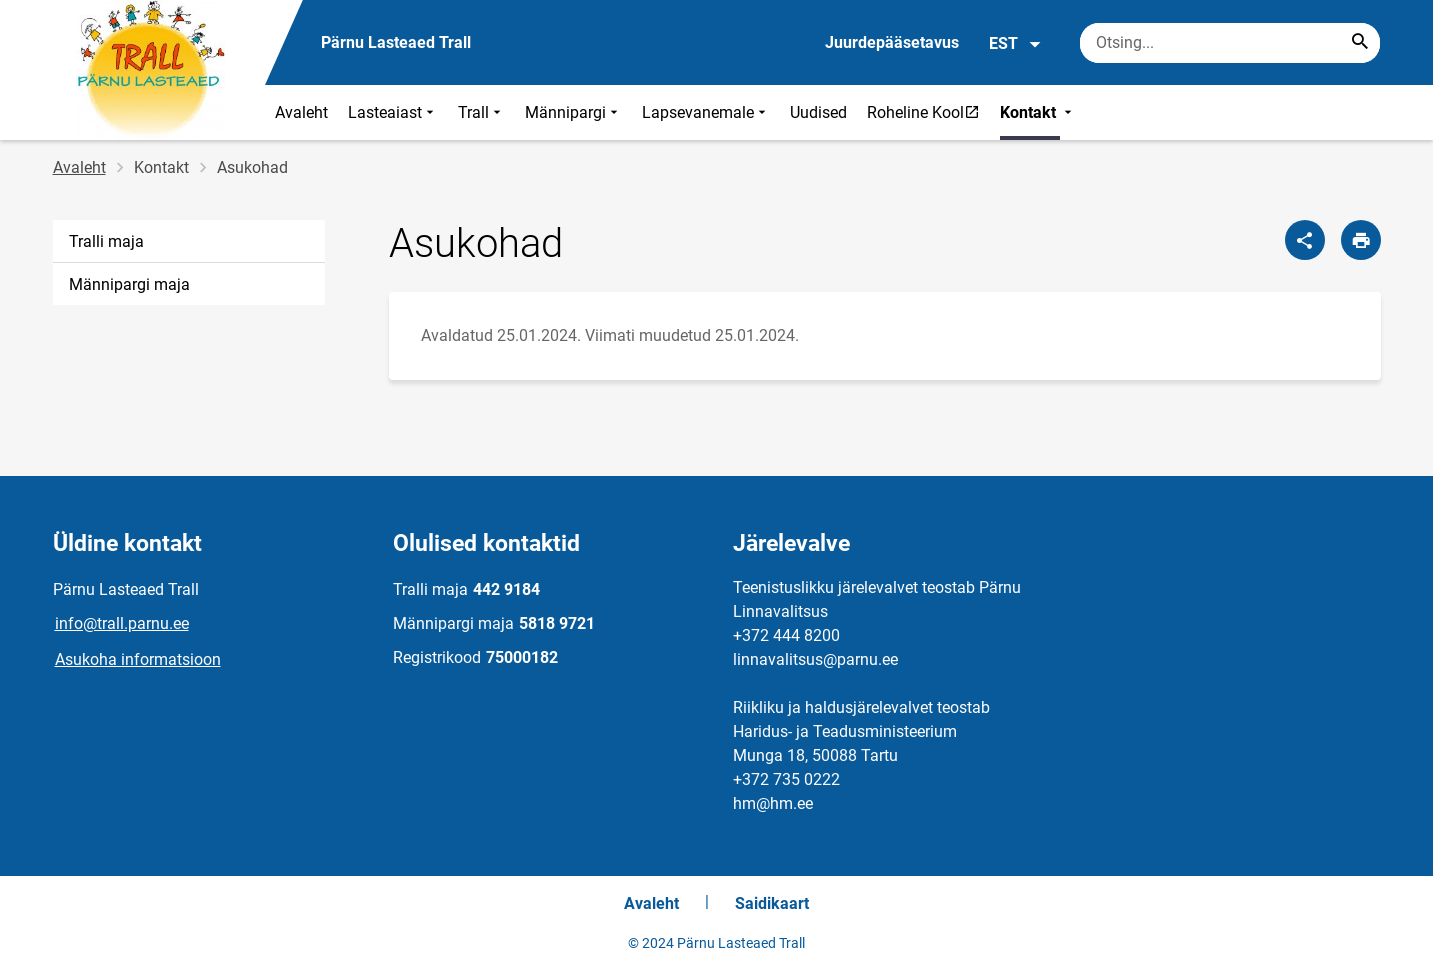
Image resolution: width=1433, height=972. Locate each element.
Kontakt (1038, 112)
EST (1015, 44)
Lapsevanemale (706, 112)
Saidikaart (772, 903)
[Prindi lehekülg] (1361, 240)
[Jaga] (1305, 240)
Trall (481, 112)
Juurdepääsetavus (892, 42)
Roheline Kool (928, 112)
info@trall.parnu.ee (122, 623)
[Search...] (1360, 43)
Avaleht (301, 112)
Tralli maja (106, 241)
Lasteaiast (393, 112)
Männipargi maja (129, 284)
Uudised (818, 112)
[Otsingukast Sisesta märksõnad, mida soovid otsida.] (1230, 43)
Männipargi (573, 112)
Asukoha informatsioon (138, 659)
